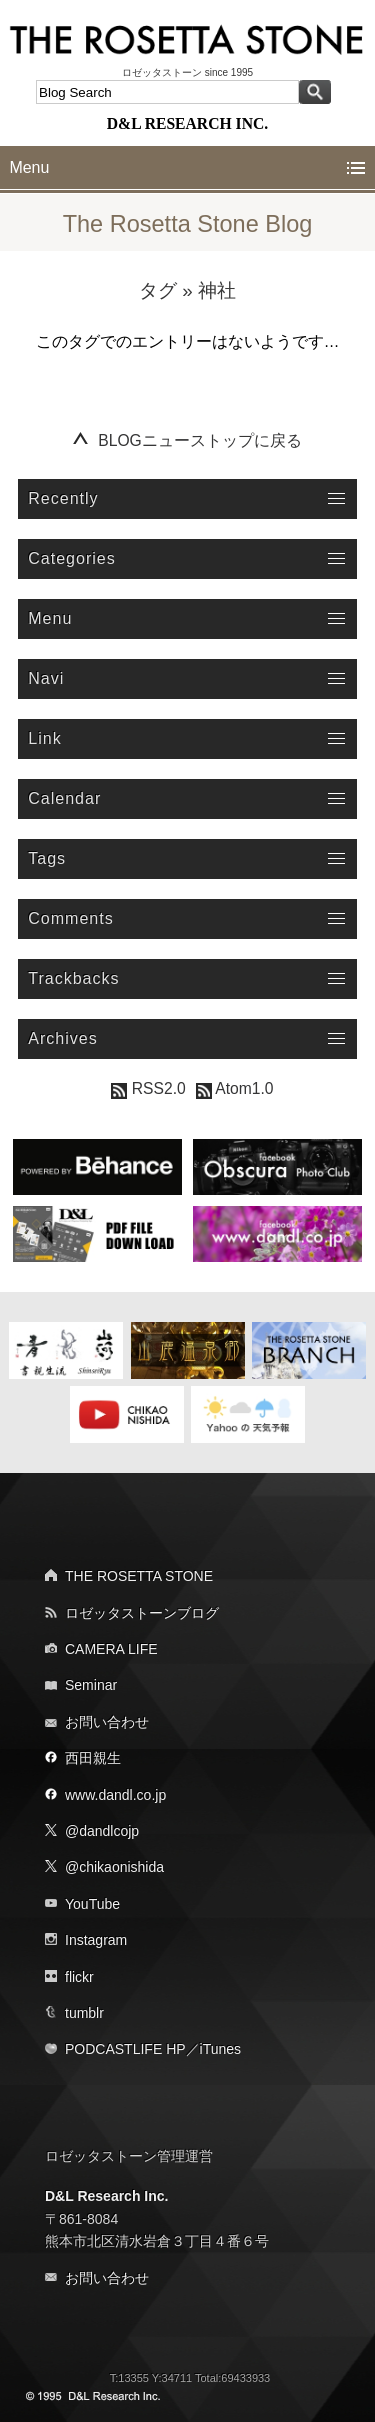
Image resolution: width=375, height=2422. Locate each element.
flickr (79, 1977)
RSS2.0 (148, 1088)
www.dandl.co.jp (115, 1795)
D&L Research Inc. (106, 2196)
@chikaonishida (114, 1867)
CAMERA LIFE (111, 1649)
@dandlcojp (102, 1831)
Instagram (96, 1940)
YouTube (92, 1904)
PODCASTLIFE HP (125, 2049)
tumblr (84, 2013)
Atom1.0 (235, 1088)
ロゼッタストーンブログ (142, 1613)
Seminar (91, 1685)
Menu (29, 167)
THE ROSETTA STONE (139, 1576)
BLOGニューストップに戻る (200, 440)
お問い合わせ (107, 1722)
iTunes (221, 2049)
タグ (158, 290)
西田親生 (93, 1758)
